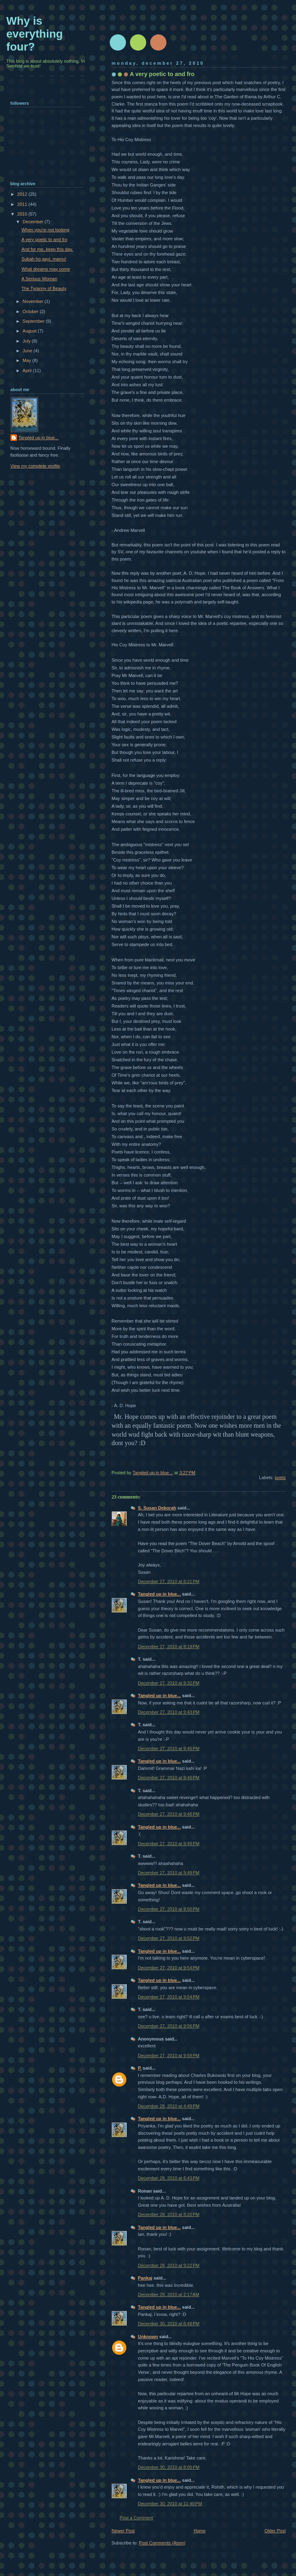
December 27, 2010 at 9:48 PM (169, 1810)
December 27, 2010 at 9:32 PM (169, 1679)
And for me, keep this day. (47, 249)
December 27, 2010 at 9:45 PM (169, 1745)
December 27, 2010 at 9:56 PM (169, 2022)
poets (280, 1474)
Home (199, 2527)
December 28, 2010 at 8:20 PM (169, 2211)
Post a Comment (136, 2514)
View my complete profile (35, 466)
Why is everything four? (34, 34)
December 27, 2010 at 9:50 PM (169, 1905)
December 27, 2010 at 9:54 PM (169, 1964)
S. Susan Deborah (157, 1504)
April (28, 370)
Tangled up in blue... (159, 1590)
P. (140, 2064)
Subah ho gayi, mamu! (43, 258)
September (34, 321)
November (34, 301)
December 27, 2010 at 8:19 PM (169, 1643)
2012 (23, 194)
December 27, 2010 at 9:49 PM (169, 1840)
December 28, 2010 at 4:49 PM (169, 2102)
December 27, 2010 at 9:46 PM (169, 1774)
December (34, 221)
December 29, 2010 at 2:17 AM (168, 2291)
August (30, 330)
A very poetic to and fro (44, 239)
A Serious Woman (39, 278)
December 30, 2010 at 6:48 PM (169, 2320)
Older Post (274, 2527)
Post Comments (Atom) (162, 2539)
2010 (23, 214)
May (27, 360)
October (31, 311)
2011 (23, 204)
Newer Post (123, 2527)
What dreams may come (45, 269)
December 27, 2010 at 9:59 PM (169, 2052)
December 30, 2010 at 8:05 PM (169, 2464)
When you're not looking (45, 229)
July (27, 341)
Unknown (148, 2333)
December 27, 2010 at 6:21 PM (169, 1578)
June (28, 350)
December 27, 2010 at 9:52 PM (169, 1935)
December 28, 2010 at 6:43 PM (169, 2174)
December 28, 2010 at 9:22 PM (169, 2262)
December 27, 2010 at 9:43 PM (169, 1708)
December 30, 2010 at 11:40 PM (170, 2500)
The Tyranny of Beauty (43, 288)
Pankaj (145, 2274)
